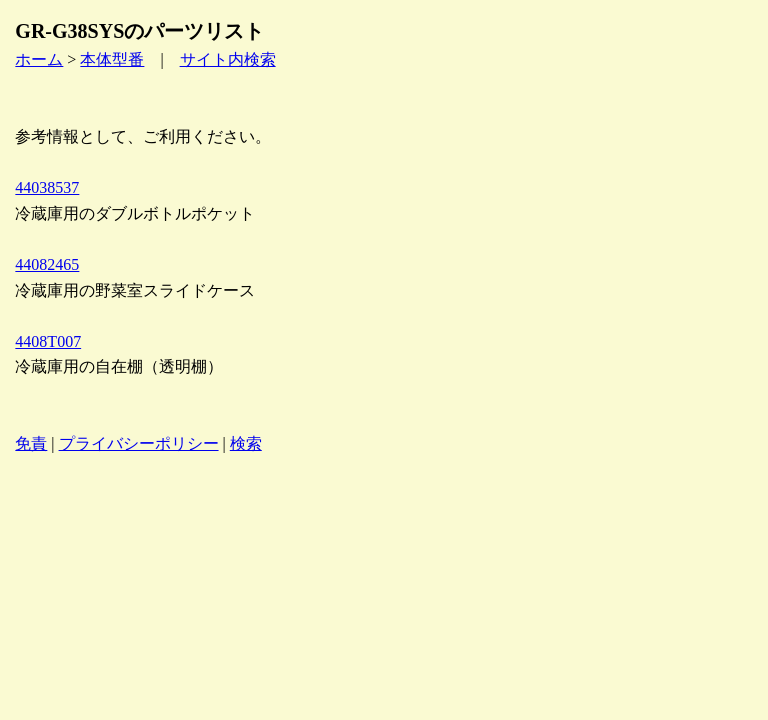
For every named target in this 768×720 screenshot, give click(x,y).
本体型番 (112, 59)
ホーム (39, 59)
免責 (31, 443)
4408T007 (48, 341)
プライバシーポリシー (139, 443)
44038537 (47, 187)
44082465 (47, 264)
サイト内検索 (228, 59)
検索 (246, 443)
